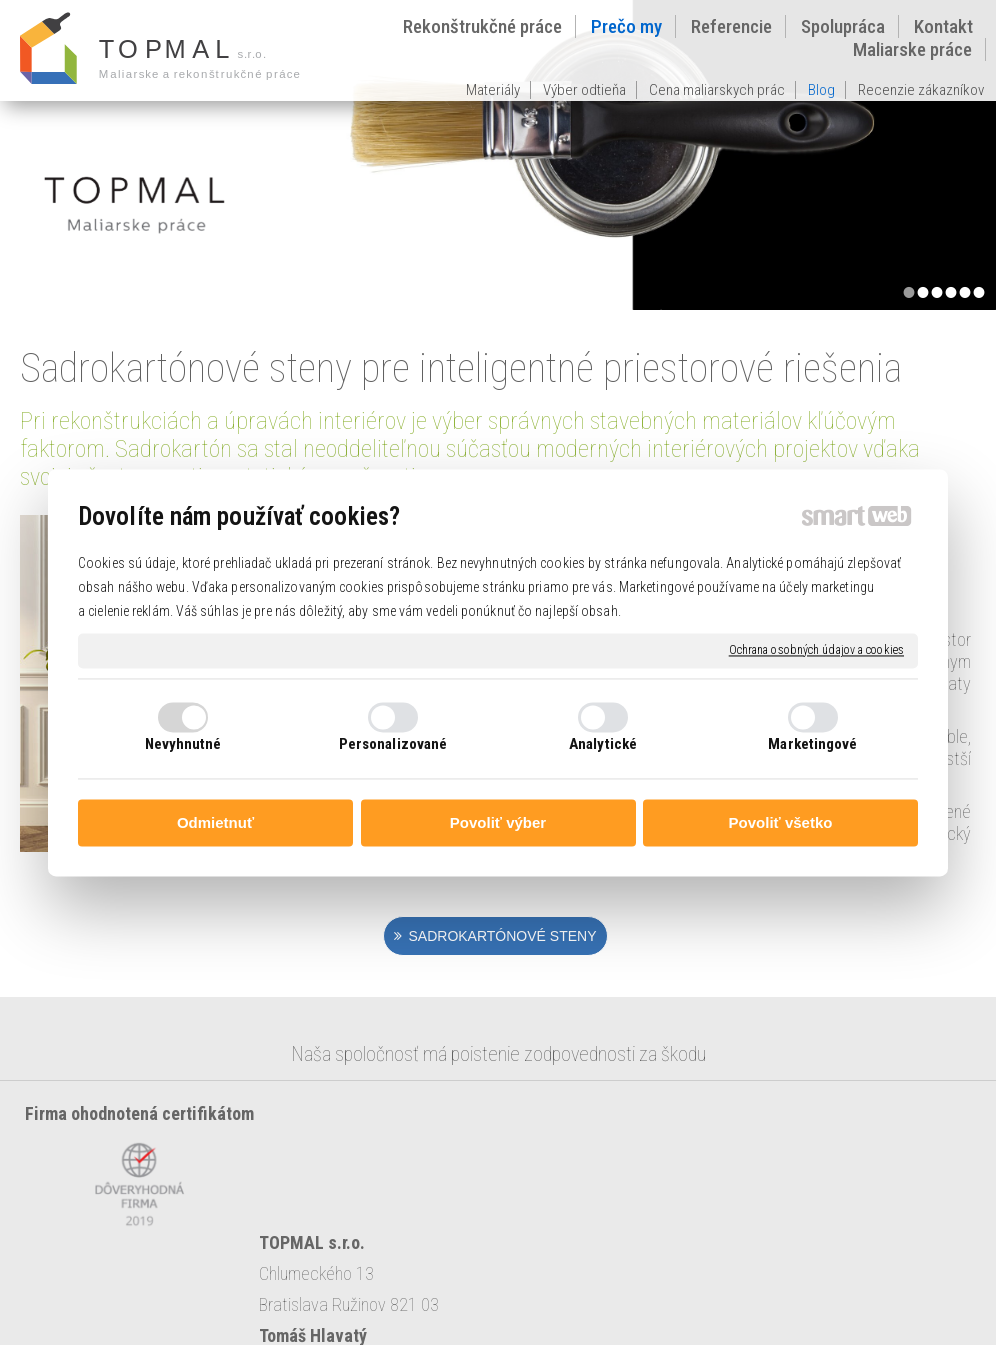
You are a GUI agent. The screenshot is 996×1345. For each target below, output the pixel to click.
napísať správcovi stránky (647, 1299)
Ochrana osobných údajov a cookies (816, 650)
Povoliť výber (498, 823)
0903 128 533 (616, 1144)
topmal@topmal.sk (589, 1175)
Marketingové (812, 744)
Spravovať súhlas (497, 1316)
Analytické (603, 744)
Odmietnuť (215, 823)
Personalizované (393, 744)
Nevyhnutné (183, 744)
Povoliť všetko (781, 823)
